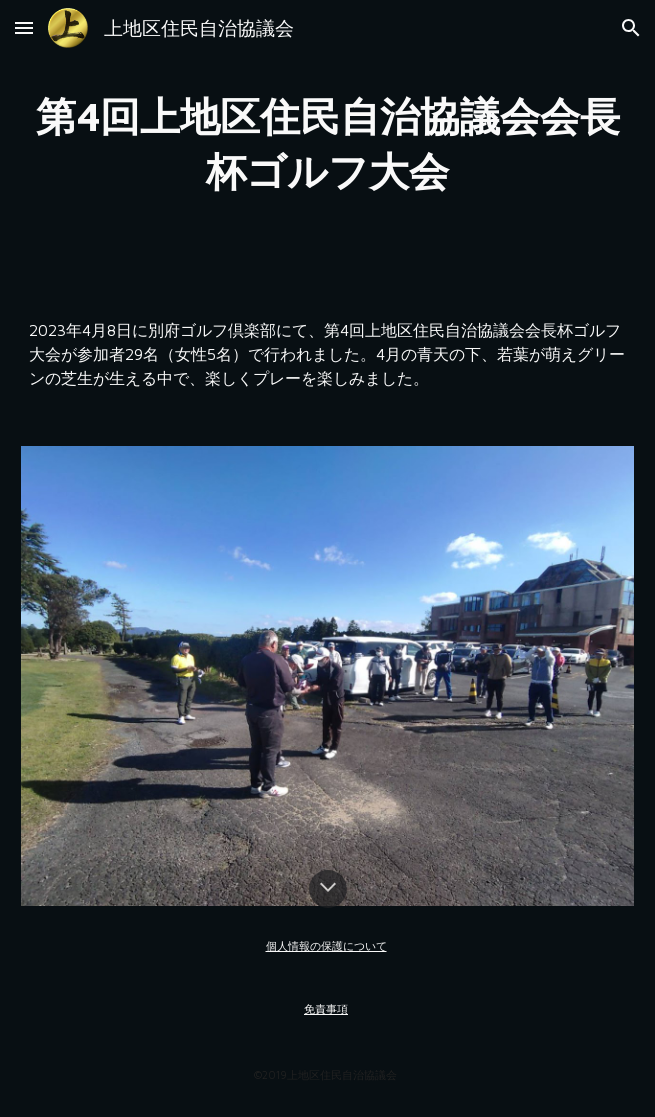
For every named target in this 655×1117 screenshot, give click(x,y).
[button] (24, 27)
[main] (327, 143)
